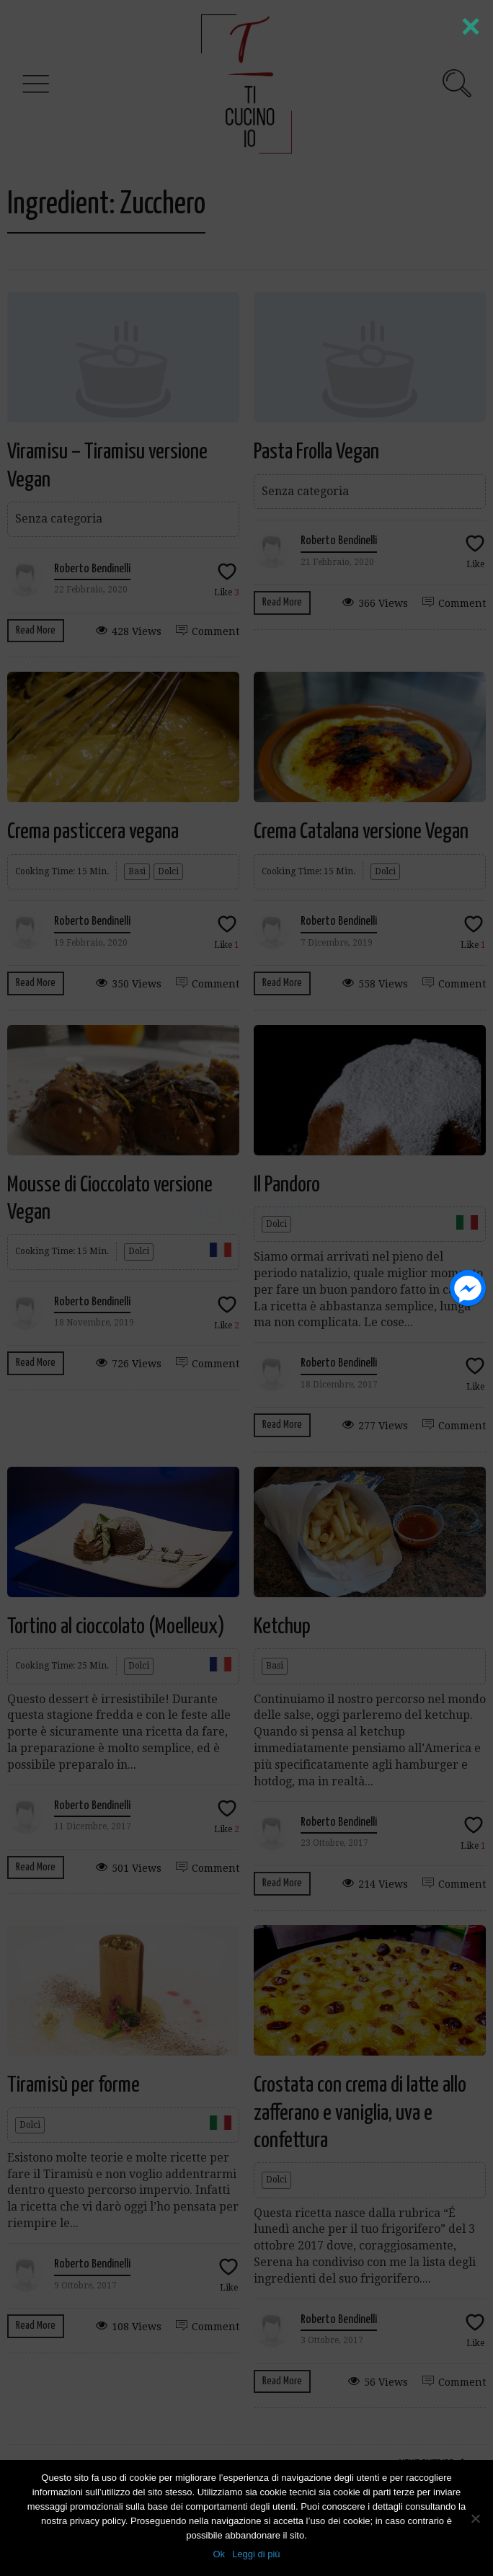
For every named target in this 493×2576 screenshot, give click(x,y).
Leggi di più (256, 2554)
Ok (219, 2554)
